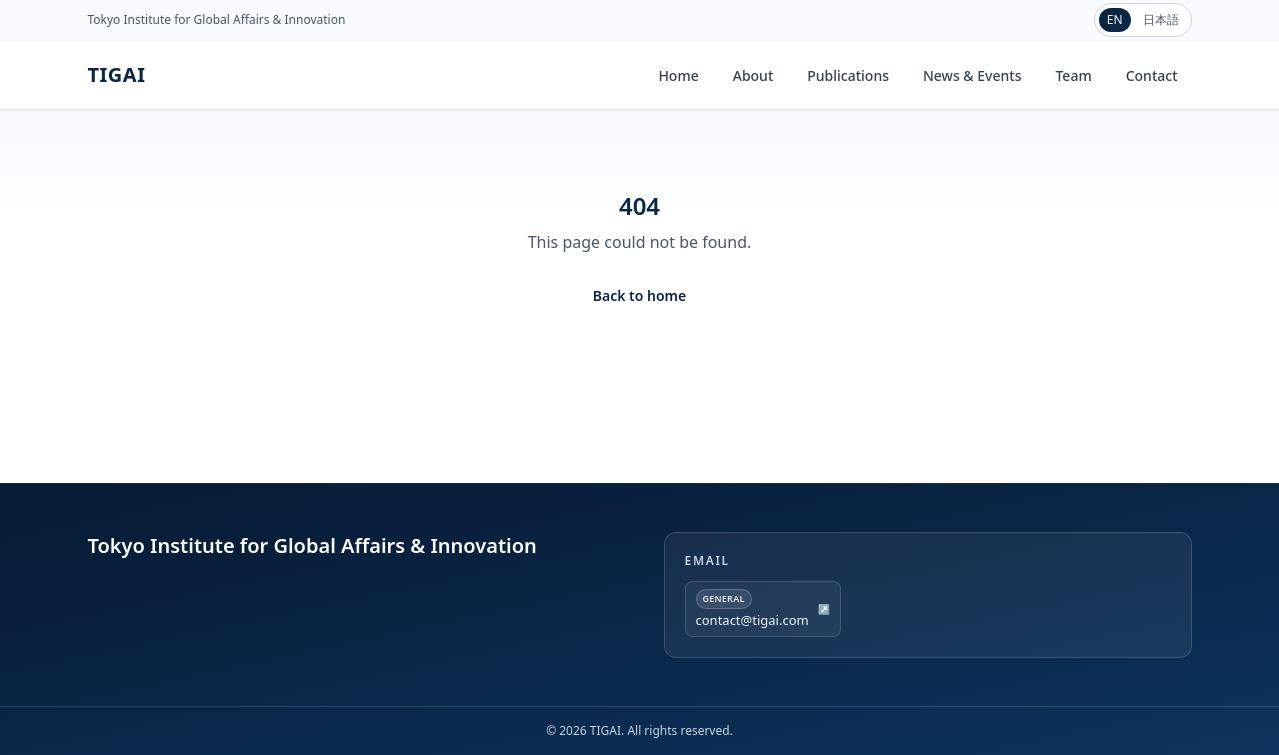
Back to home (639, 295)
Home (678, 75)
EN (1115, 19)
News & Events (972, 75)
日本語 (1161, 19)
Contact (1152, 75)
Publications (848, 75)
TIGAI (117, 74)
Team (1073, 75)
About (753, 75)
